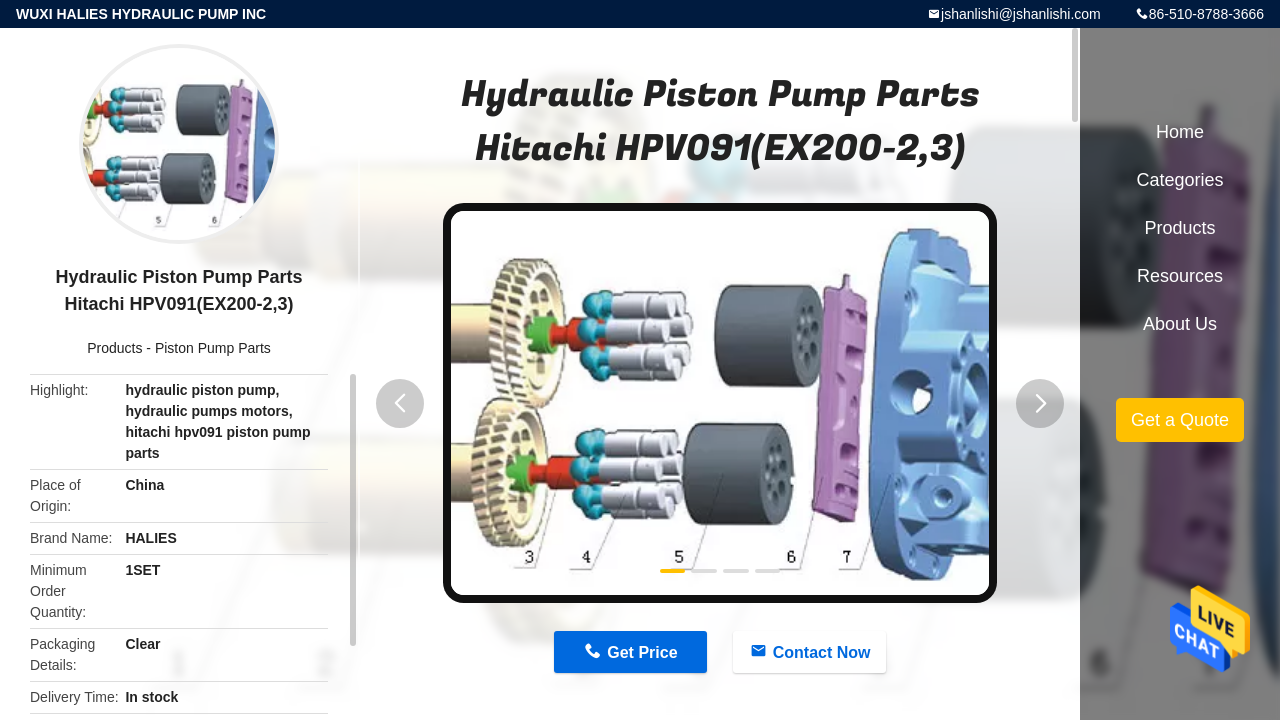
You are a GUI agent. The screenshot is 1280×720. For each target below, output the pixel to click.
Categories (1179, 180)
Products (114, 348)
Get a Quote (1180, 420)
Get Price (642, 652)
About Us (1180, 324)
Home (1180, 132)
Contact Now (822, 652)
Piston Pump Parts (213, 348)
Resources (1180, 276)
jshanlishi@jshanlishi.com (1021, 14)
